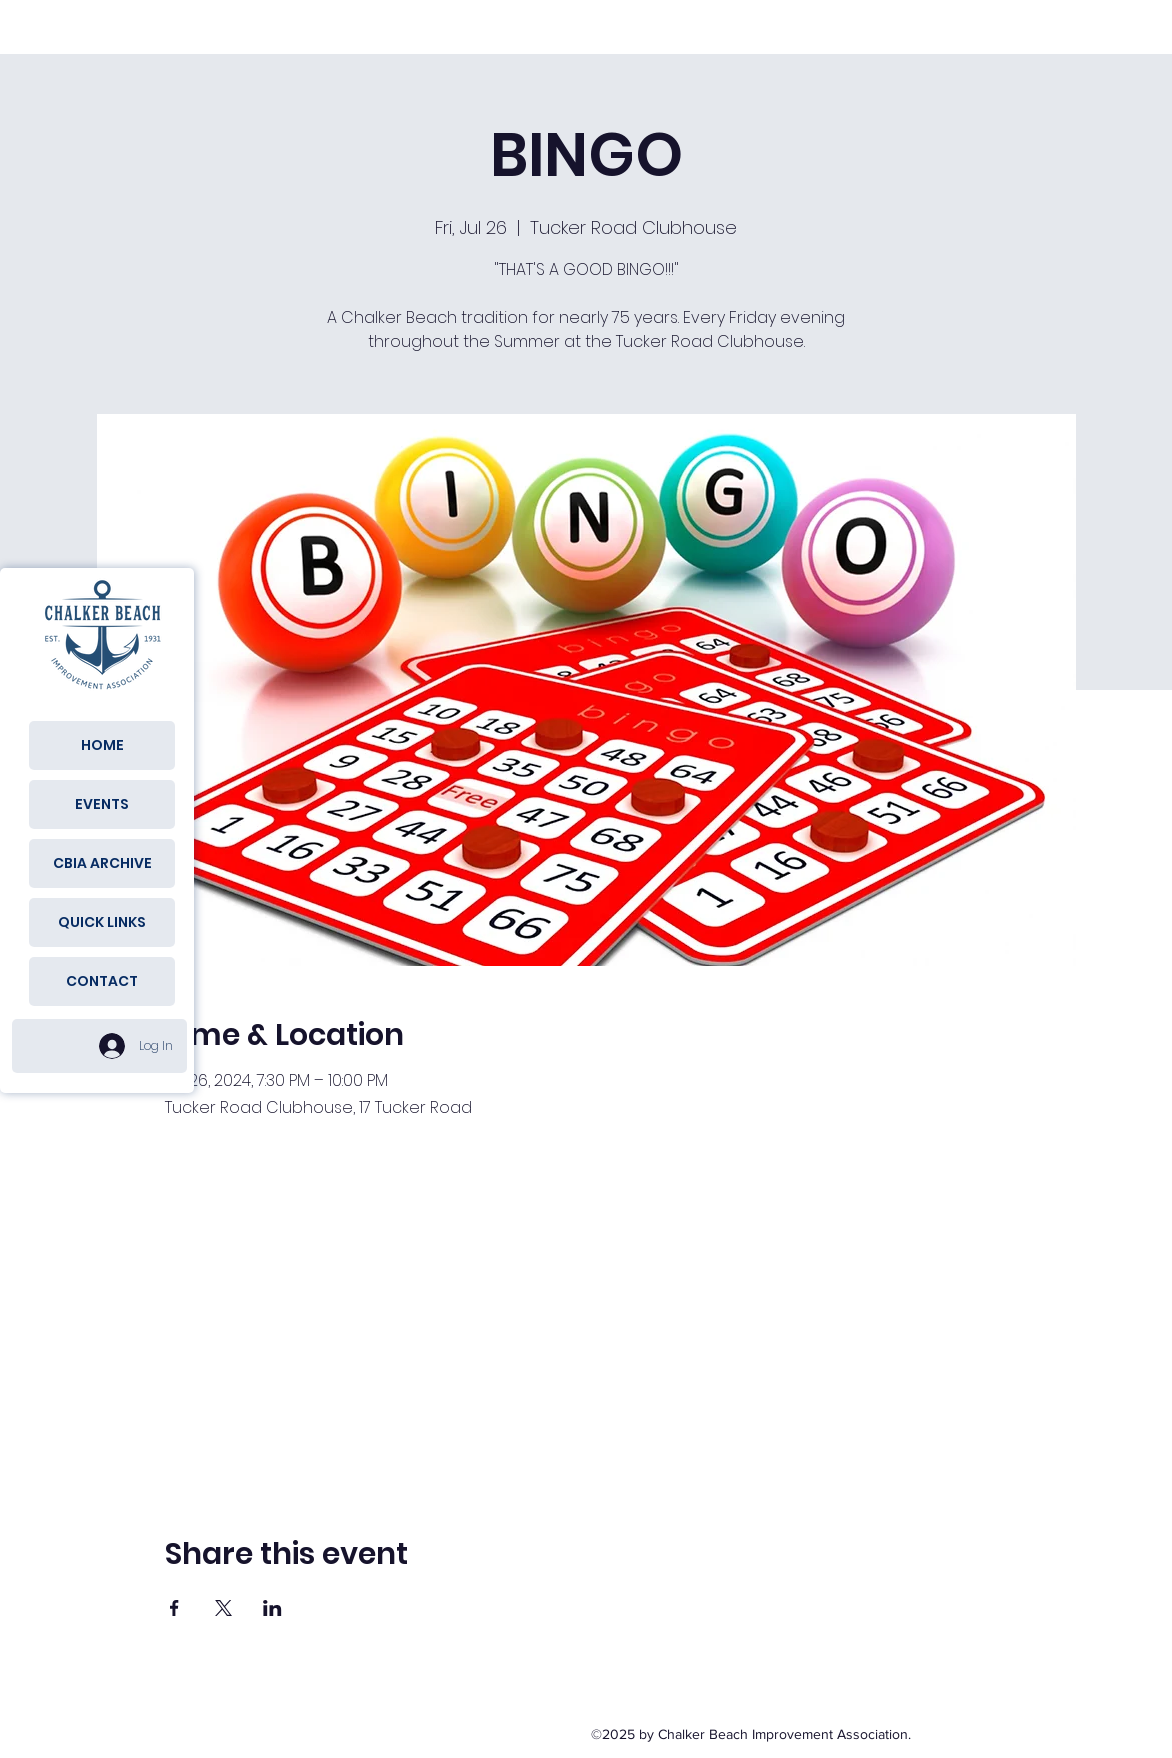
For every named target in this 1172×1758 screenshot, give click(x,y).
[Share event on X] (223, 1608)
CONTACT (102, 981)
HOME (102, 745)
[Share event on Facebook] (174, 1608)
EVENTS (102, 804)
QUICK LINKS (102, 922)
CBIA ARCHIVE (102, 863)
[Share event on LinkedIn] (272, 1608)
